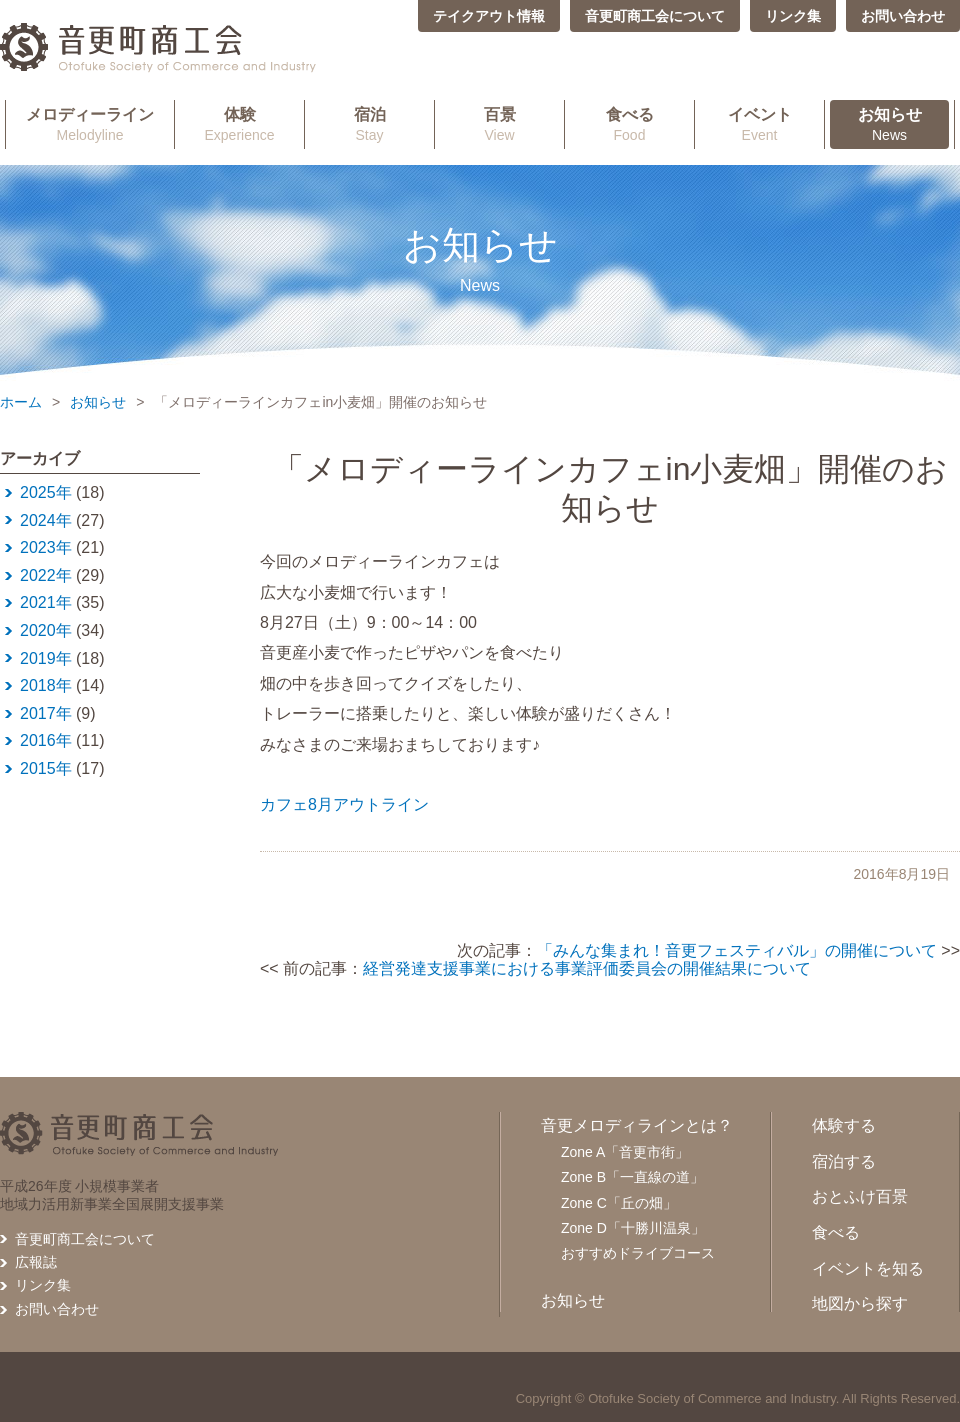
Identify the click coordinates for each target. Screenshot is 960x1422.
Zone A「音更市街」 (625, 1152)
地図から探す (860, 1303)
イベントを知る (868, 1268)
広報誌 (36, 1262)
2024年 (46, 520)
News (889, 124)
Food (629, 124)
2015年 (46, 768)
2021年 (46, 602)
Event (759, 124)
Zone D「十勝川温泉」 (633, 1228)
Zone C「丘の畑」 (619, 1203)
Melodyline (90, 124)
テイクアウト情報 (489, 16)
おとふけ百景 (860, 1196)
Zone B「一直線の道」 (632, 1177)
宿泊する (844, 1161)
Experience (239, 124)
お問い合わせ (903, 16)
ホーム (21, 402)
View (499, 124)
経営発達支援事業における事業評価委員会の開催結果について (587, 968)
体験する (844, 1125)
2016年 (46, 740)
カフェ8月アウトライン (344, 804)
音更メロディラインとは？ (637, 1125)
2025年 (46, 492)
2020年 (46, 630)
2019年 (46, 658)
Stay (369, 124)
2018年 (46, 685)
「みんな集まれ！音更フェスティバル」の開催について (737, 950)
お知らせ (98, 402)
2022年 (46, 575)
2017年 (46, 713)
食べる (836, 1232)
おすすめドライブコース (638, 1253)
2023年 (46, 547)
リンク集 (793, 16)
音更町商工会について (655, 16)
